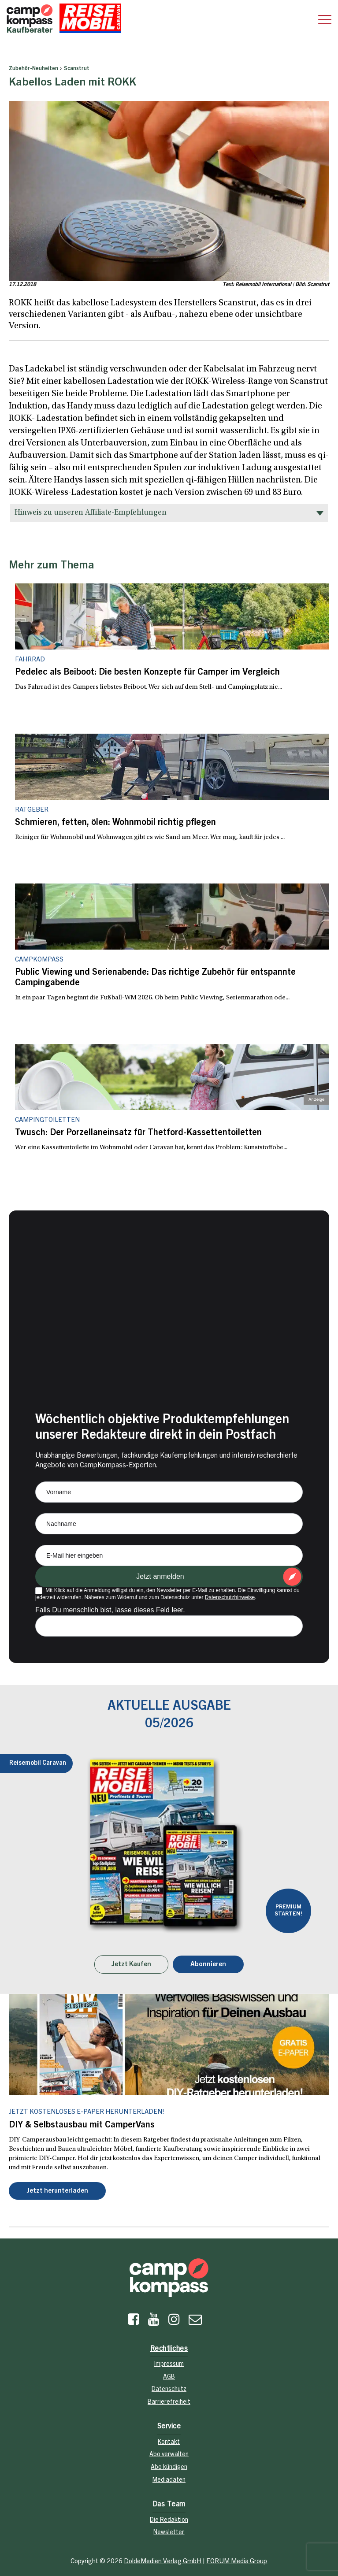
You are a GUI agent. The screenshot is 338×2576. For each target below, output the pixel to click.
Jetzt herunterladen (57, 2191)
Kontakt (169, 2442)
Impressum (169, 2364)
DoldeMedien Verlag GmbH (162, 2561)
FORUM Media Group (236, 2561)
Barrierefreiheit (169, 2402)
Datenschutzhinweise (230, 1597)
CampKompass (39, 960)
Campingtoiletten (47, 1120)
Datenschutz (169, 2390)
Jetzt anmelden (160, 1576)
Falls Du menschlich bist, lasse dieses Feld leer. (110, 1610)
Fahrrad (30, 660)
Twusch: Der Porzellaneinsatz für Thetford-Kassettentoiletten (138, 1133)
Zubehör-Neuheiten (33, 68)
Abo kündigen (169, 2468)
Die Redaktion (169, 2520)
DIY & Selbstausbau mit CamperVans (82, 2125)
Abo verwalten (169, 2455)
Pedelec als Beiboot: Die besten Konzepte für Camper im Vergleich (147, 672)
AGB (169, 2377)
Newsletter (168, 2533)
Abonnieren (208, 1964)
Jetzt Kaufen (131, 1964)
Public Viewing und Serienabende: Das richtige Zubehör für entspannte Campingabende (155, 978)
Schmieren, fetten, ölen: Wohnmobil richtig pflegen (115, 823)
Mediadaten (169, 2480)
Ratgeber (31, 810)
